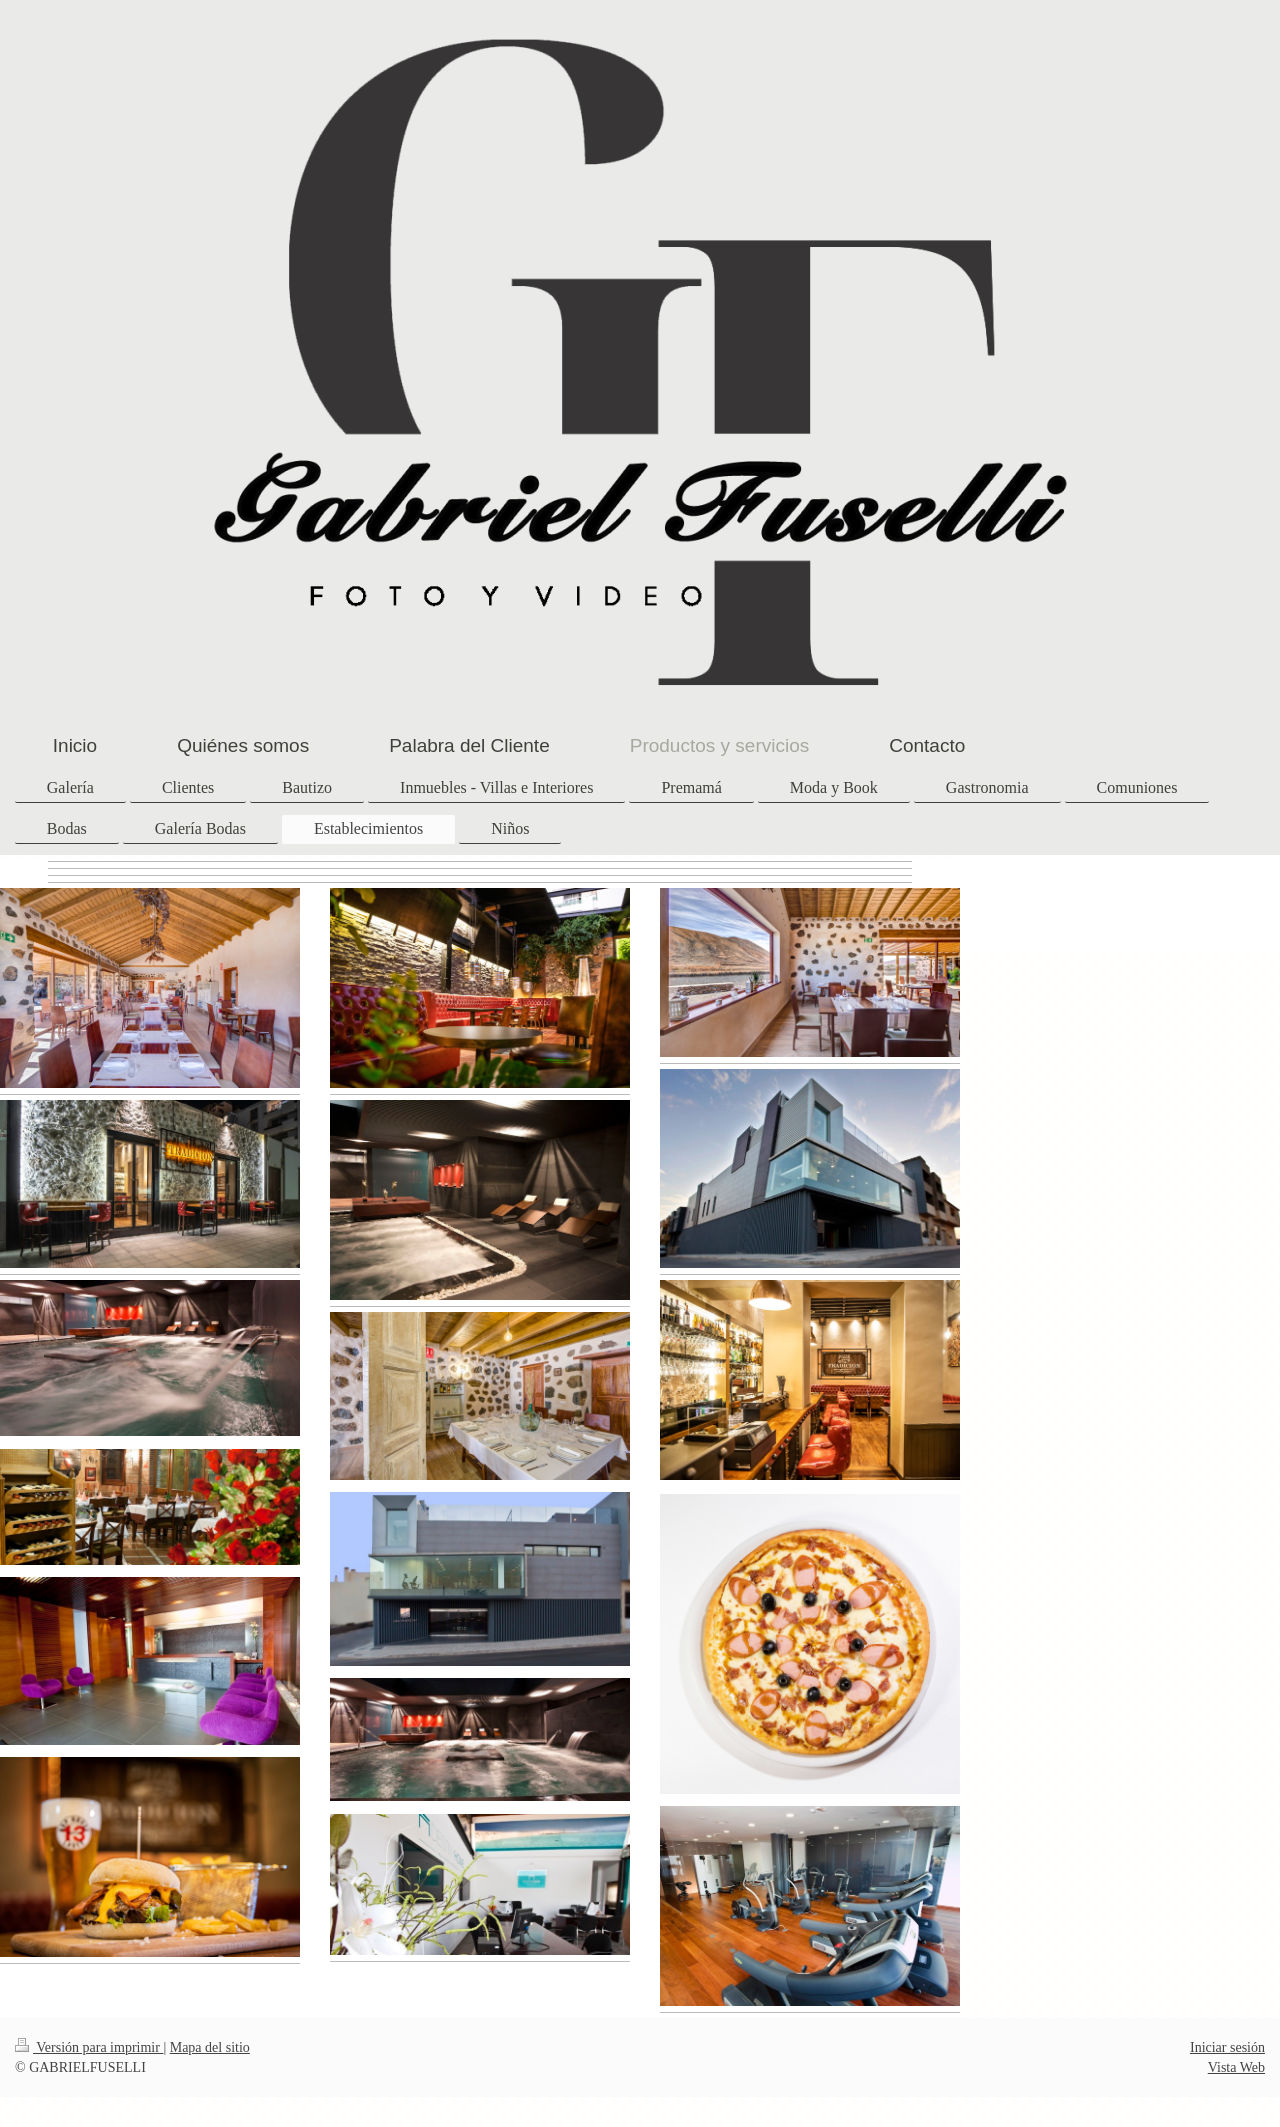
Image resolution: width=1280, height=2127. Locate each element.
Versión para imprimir (89, 2047)
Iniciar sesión (1227, 2047)
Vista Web (1236, 2067)
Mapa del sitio (210, 2047)
